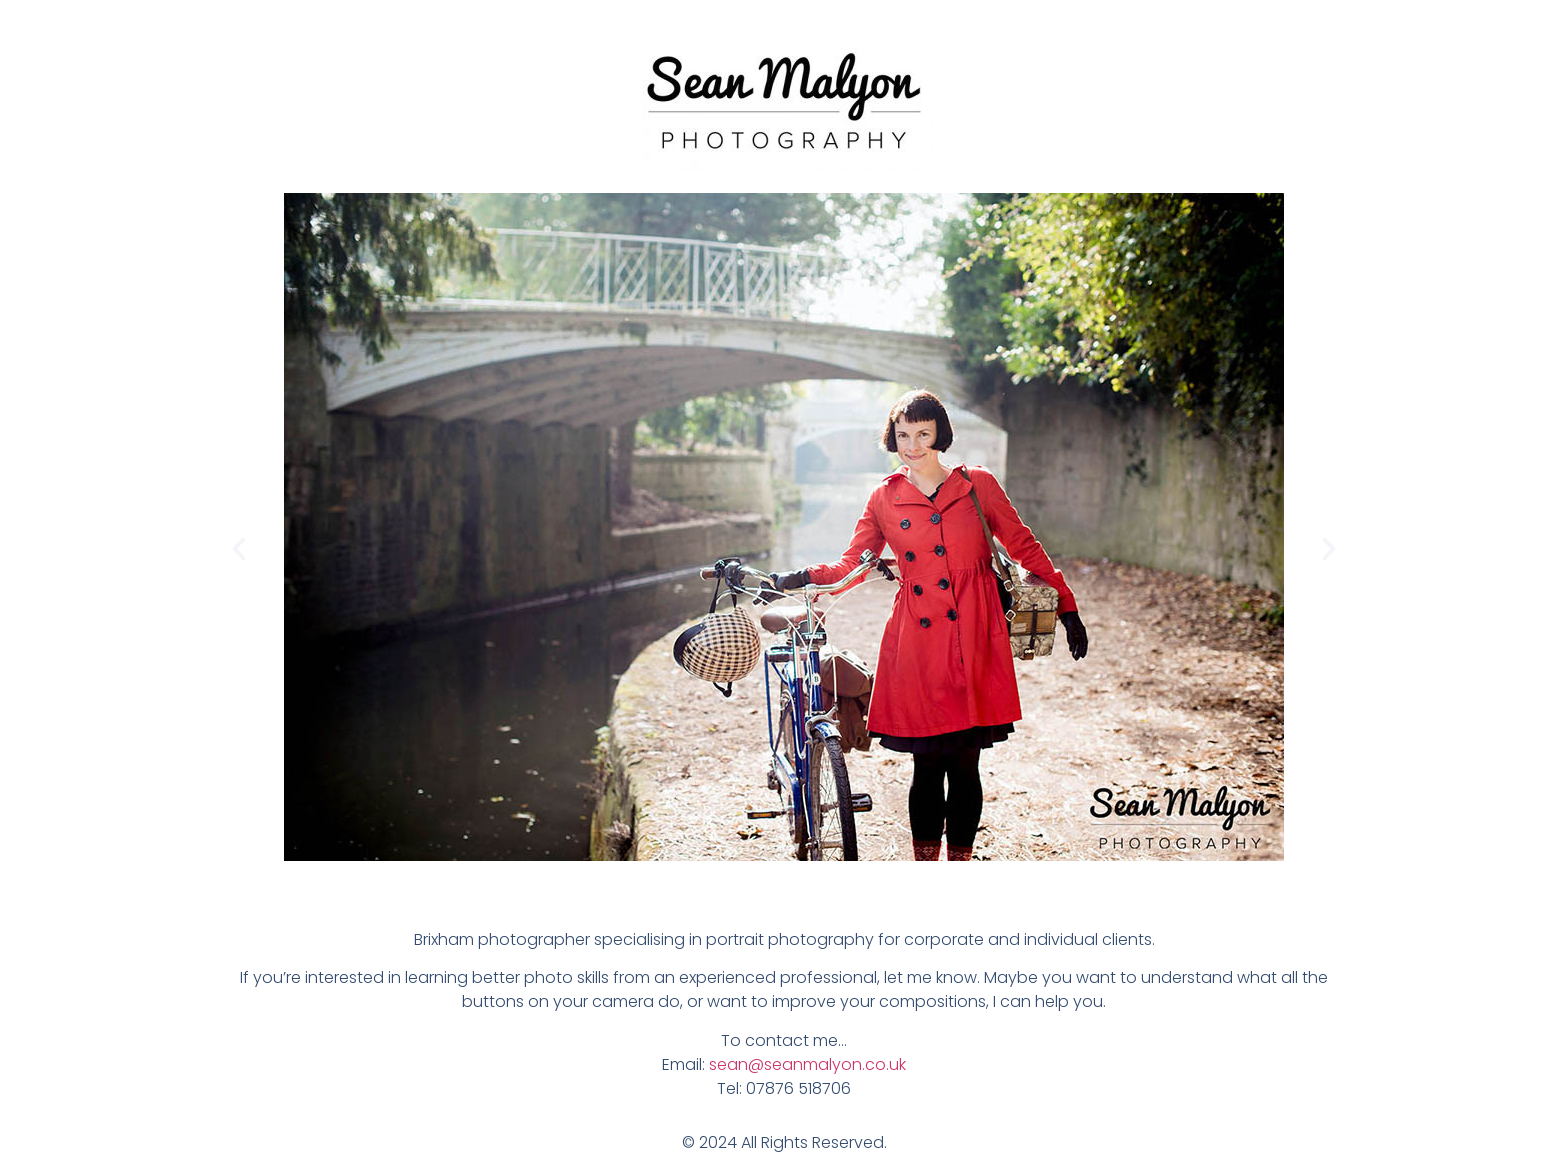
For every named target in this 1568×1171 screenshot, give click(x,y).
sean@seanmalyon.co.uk (807, 1064)
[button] (239, 549)
